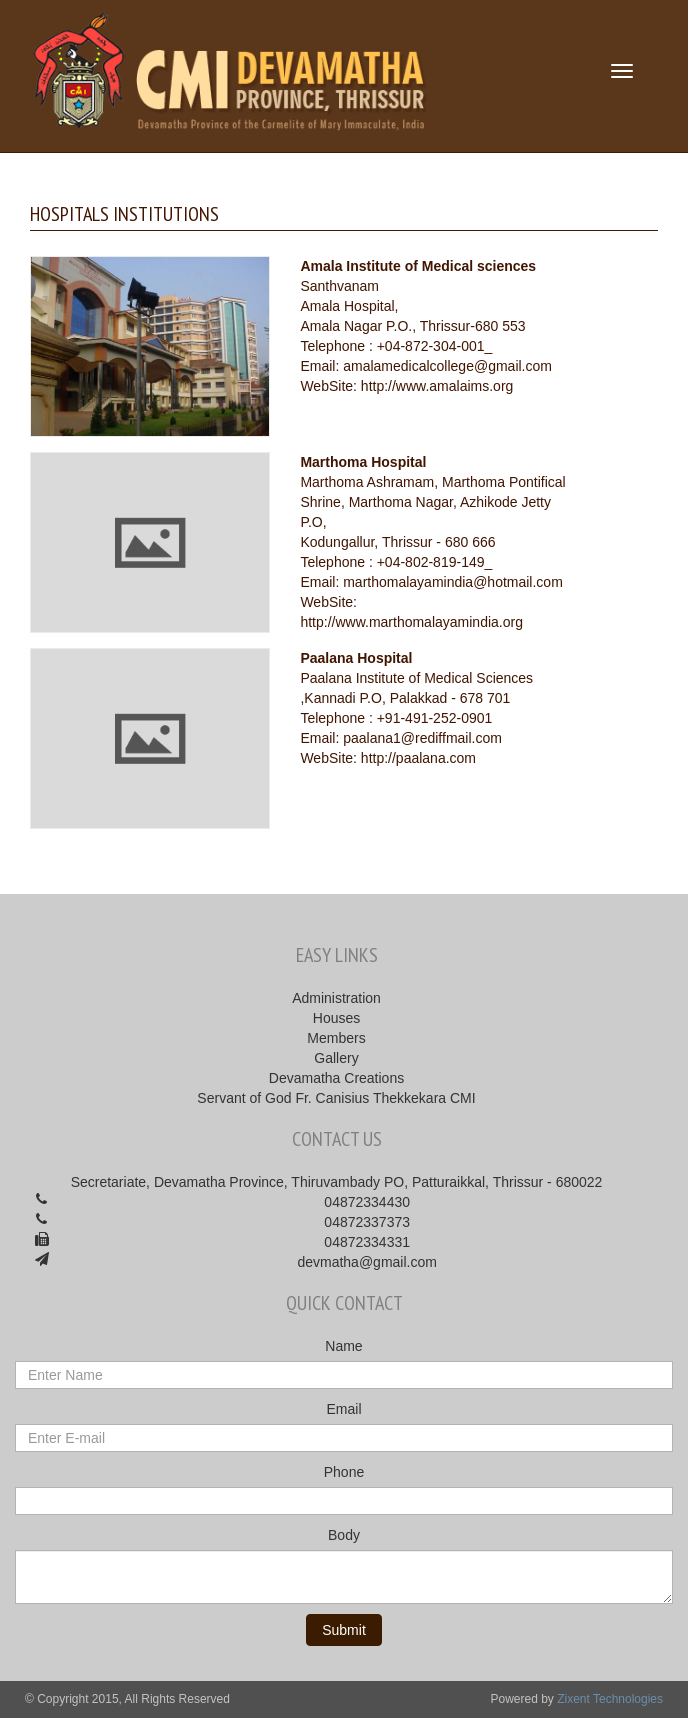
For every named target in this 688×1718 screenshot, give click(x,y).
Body (344, 1535)
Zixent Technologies (610, 1699)
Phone (344, 1472)
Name (343, 1346)
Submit (344, 1630)
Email (343, 1409)
